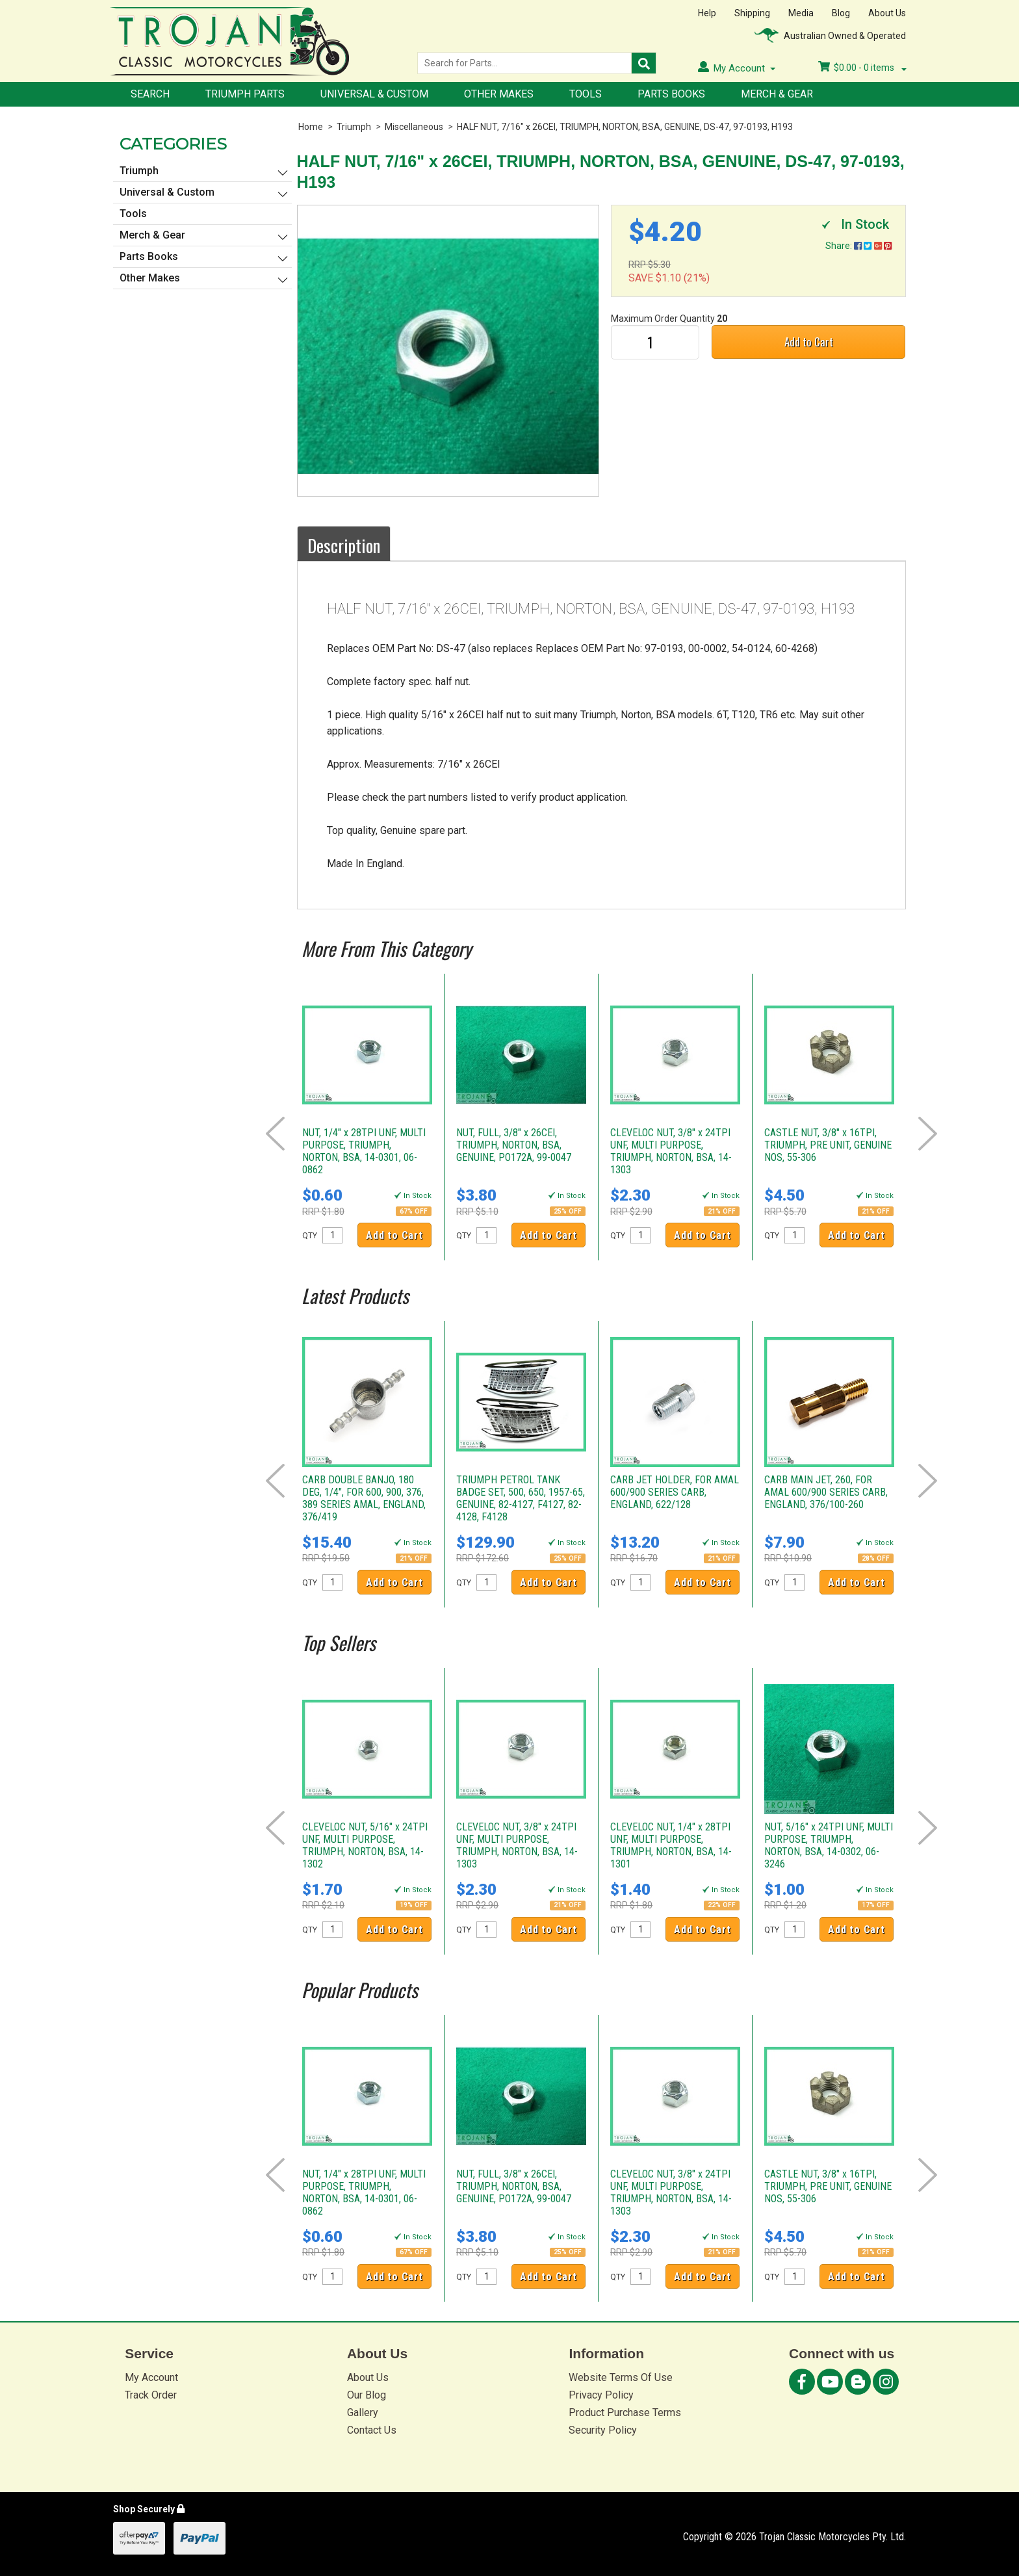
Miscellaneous (414, 127)
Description (343, 545)
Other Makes (499, 94)
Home (310, 127)
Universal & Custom (374, 94)
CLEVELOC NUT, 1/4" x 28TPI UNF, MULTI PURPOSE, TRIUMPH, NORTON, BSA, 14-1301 (671, 1845)
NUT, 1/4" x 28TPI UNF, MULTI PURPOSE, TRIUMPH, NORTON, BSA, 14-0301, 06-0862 (364, 1151)
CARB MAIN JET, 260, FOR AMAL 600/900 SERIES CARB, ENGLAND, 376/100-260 (826, 1492)
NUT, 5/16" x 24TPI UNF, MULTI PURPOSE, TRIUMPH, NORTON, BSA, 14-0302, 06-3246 (828, 1845)
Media (801, 13)
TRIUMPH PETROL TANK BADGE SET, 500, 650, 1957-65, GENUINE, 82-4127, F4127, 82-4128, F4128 (520, 1498)
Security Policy (603, 2430)
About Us (887, 13)
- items (862, 67)
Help (707, 13)
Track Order (151, 2395)
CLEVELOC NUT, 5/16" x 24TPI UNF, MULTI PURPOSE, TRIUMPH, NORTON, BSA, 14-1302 (365, 1845)
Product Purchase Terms (625, 2412)
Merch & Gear (777, 94)
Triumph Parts (245, 94)
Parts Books (671, 94)
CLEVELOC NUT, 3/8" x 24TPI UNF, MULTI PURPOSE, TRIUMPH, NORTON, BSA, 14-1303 (671, 1151)
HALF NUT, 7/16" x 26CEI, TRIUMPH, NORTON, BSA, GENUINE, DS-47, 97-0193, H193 (625, 127)
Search (150, 94)
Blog (841, 13)
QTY (309, 1235)
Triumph (354, 127)
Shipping (752, 13)
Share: (858, 246)
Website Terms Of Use (621, 2377)
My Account (151, 2377)
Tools (585, 94)
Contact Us (371, 2430)
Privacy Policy (601, 2395)
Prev (275, 1134)
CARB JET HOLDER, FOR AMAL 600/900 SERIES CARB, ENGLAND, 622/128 (674, 1492)
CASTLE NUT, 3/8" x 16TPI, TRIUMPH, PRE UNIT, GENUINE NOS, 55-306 (828, 1145)
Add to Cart (808, 341)
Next (927, 1134)
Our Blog (366, 2395)
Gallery (362, 2412)
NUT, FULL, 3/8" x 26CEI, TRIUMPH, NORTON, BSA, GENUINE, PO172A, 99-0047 (513, 1145)
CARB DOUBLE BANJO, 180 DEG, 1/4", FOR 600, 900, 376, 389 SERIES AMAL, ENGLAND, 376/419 (364, 1498)
